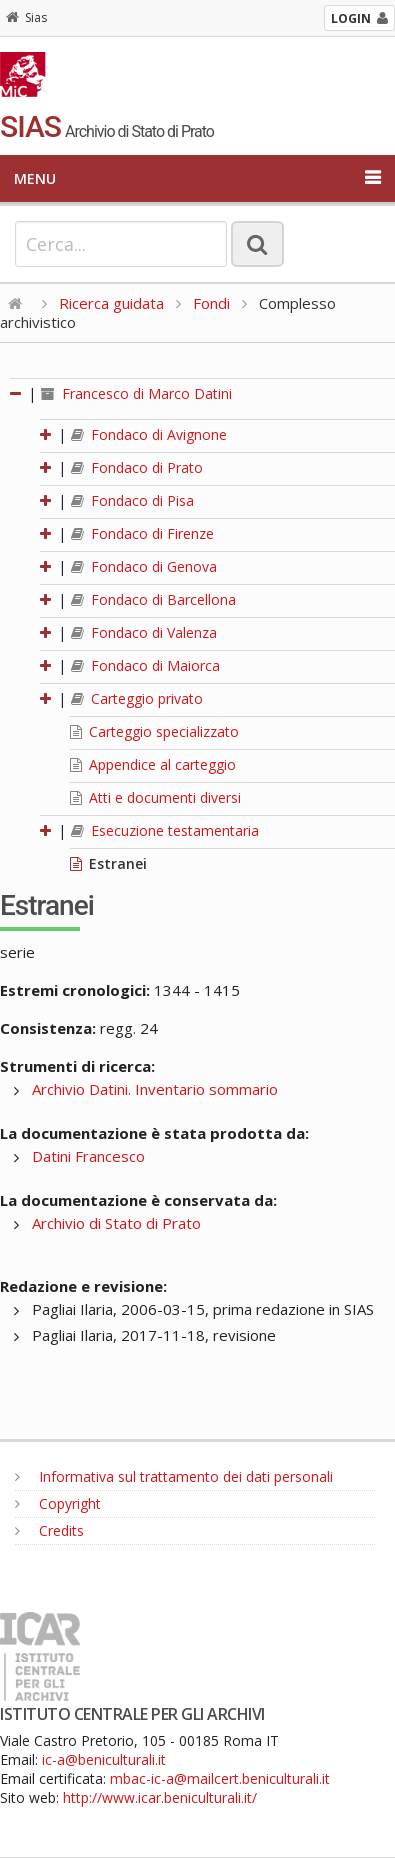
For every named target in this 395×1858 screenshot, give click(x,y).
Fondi (211, 303)
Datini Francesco (88, 1156)
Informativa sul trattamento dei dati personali (174, 1476)
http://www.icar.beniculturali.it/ (160, 1797)
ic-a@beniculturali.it (104, 1759)
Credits (49, 1530)
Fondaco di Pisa (132, 500)
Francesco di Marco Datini (136, 393)
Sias (26, 17)
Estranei (108, 863)
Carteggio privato (137, 698)
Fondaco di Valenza (144, 632)
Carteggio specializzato (154, 731)
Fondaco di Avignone (149, 434)
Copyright (58, 1503)
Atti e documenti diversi (155, 797)
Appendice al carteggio (153, 764)
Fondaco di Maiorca (145, 665)
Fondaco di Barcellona (153, 599)
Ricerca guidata (111, 303)
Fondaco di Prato (137, 467)
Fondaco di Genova (144, 566)
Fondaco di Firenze (142, 533)
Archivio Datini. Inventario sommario (155, 1089)
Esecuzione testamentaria (165, 830)
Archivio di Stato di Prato (116, 1223)
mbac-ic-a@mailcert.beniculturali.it (220, 1778)
